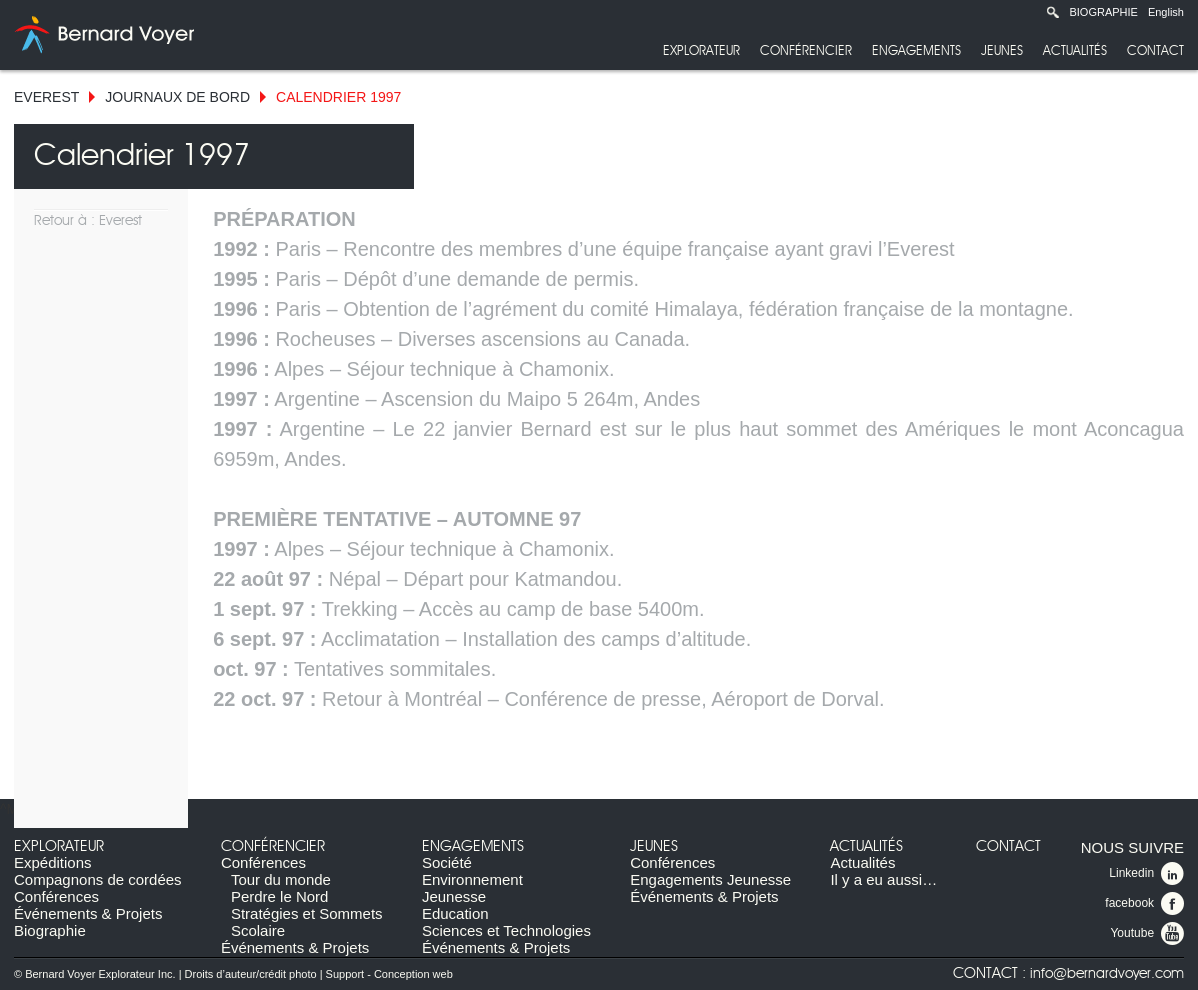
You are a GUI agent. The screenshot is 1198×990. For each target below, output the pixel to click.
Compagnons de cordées (98, 879)
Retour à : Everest (88, 221)
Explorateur (701, 51)
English (1166, 12)
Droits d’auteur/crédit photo (251, 974)
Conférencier (806, 51)
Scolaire (258, 930)
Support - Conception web (389, 974)
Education (455, 913)
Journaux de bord (177, 97)
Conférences (56, 896)
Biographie (1103, 12)
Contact (1155, 51)
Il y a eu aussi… (883, 879)
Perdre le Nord (280, 896)
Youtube (1147, 934)
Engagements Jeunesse (710, 879)
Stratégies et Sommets (307, 913)
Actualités (1075, 51)
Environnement (472, 879)
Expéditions (53, 862)
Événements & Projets (88, 913)
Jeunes (1002, 51)
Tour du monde (281, 879)
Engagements (916, 51)
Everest (46, 97)
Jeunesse (454, 896)
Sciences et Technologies (506, 930)
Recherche (1053, 12)
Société (447, 862)
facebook (1144, 904)
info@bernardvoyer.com (1107, 974)
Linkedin (1146, 874)
